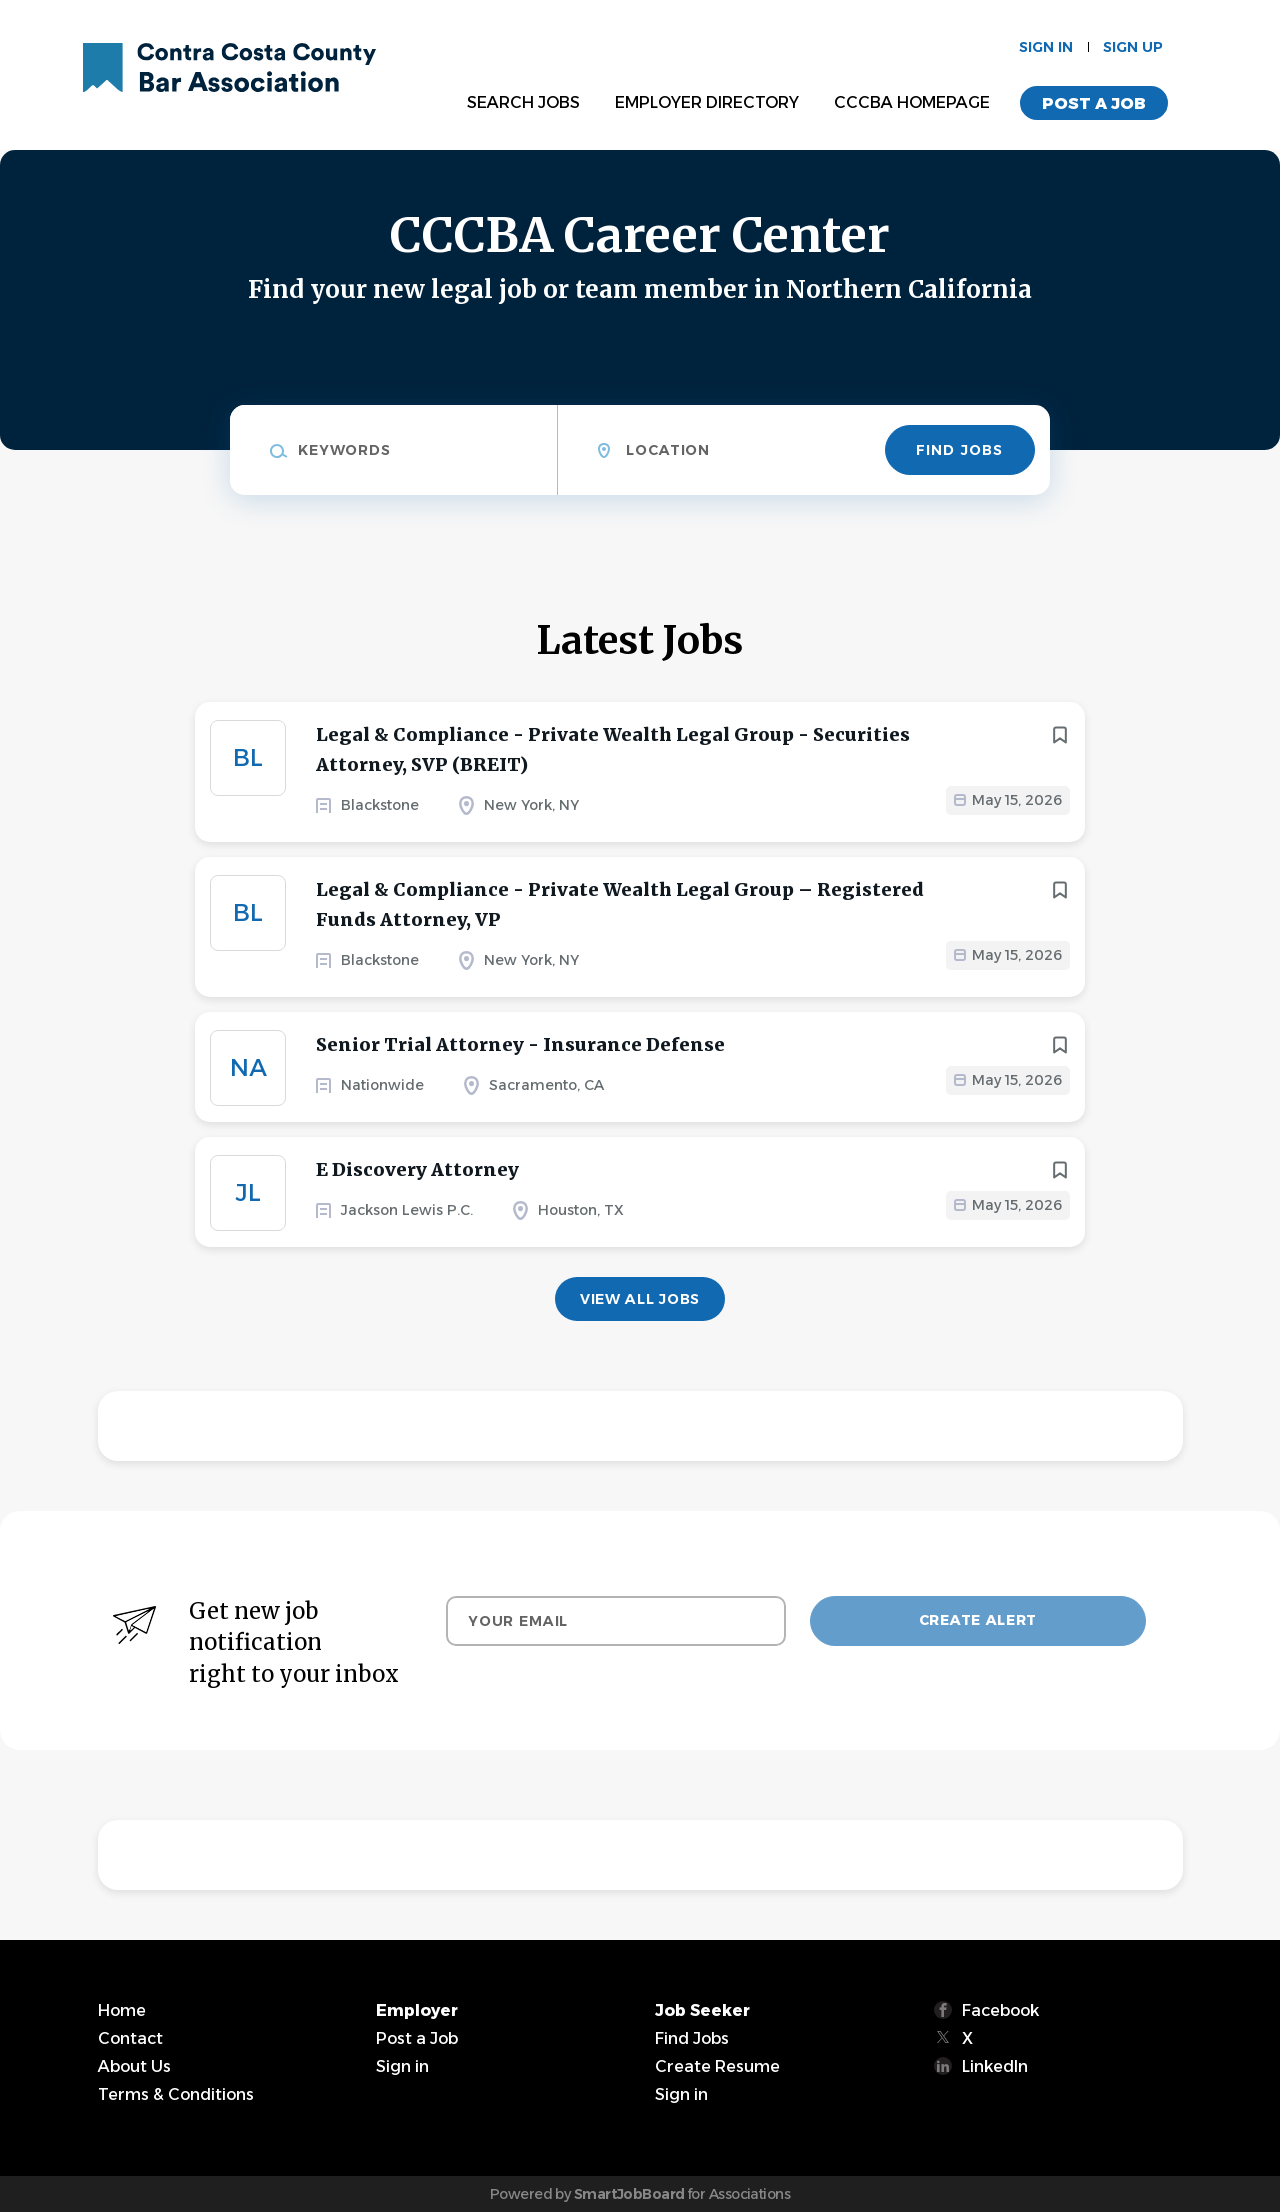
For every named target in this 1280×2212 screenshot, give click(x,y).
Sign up (1133, 47)
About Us (134, 2066)
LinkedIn (995, 2066)
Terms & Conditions (176, 2094)
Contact (130, 2038)
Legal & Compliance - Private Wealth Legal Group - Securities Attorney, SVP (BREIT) (613, 749)
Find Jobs (959, 450)
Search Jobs (523, 102)
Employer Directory (707, 102)
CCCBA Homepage (912, 102)
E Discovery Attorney (417, 1169)
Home (122, 2010)
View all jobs (640, 1299)
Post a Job (1094, 103)
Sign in (1046, 47)
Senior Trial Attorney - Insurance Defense (520, 1044)
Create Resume (717, 2066)
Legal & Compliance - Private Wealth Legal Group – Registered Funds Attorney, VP (620, 904)
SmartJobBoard (629, 2194)
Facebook (1000, 2010)
